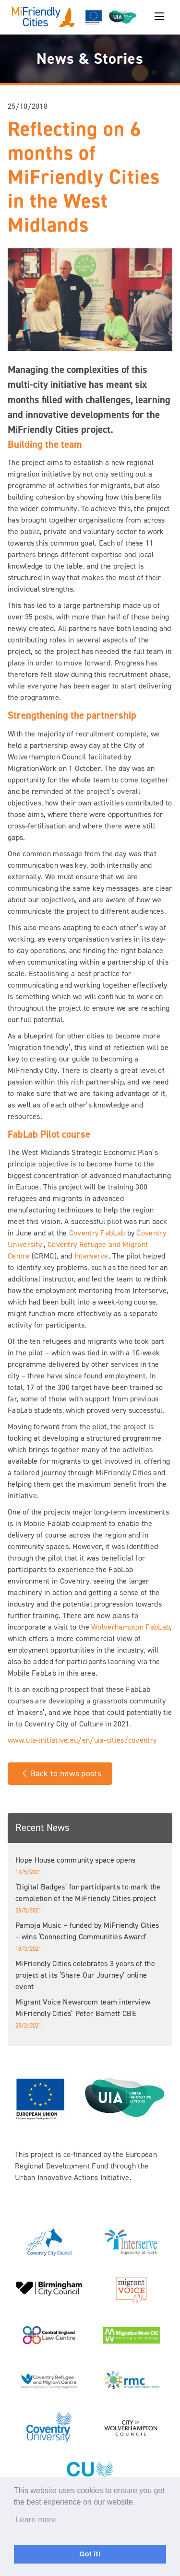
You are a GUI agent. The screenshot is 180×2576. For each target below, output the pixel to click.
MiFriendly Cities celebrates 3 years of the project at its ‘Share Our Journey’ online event (85, 1975)
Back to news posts (60, 1773)
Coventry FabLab (97, 1233)
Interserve (91, 1256)
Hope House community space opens (75, 1860)
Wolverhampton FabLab (130, 1627)
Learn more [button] (35, 2520)
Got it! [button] (89, 2554)
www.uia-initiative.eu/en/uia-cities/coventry (82, 1740)
